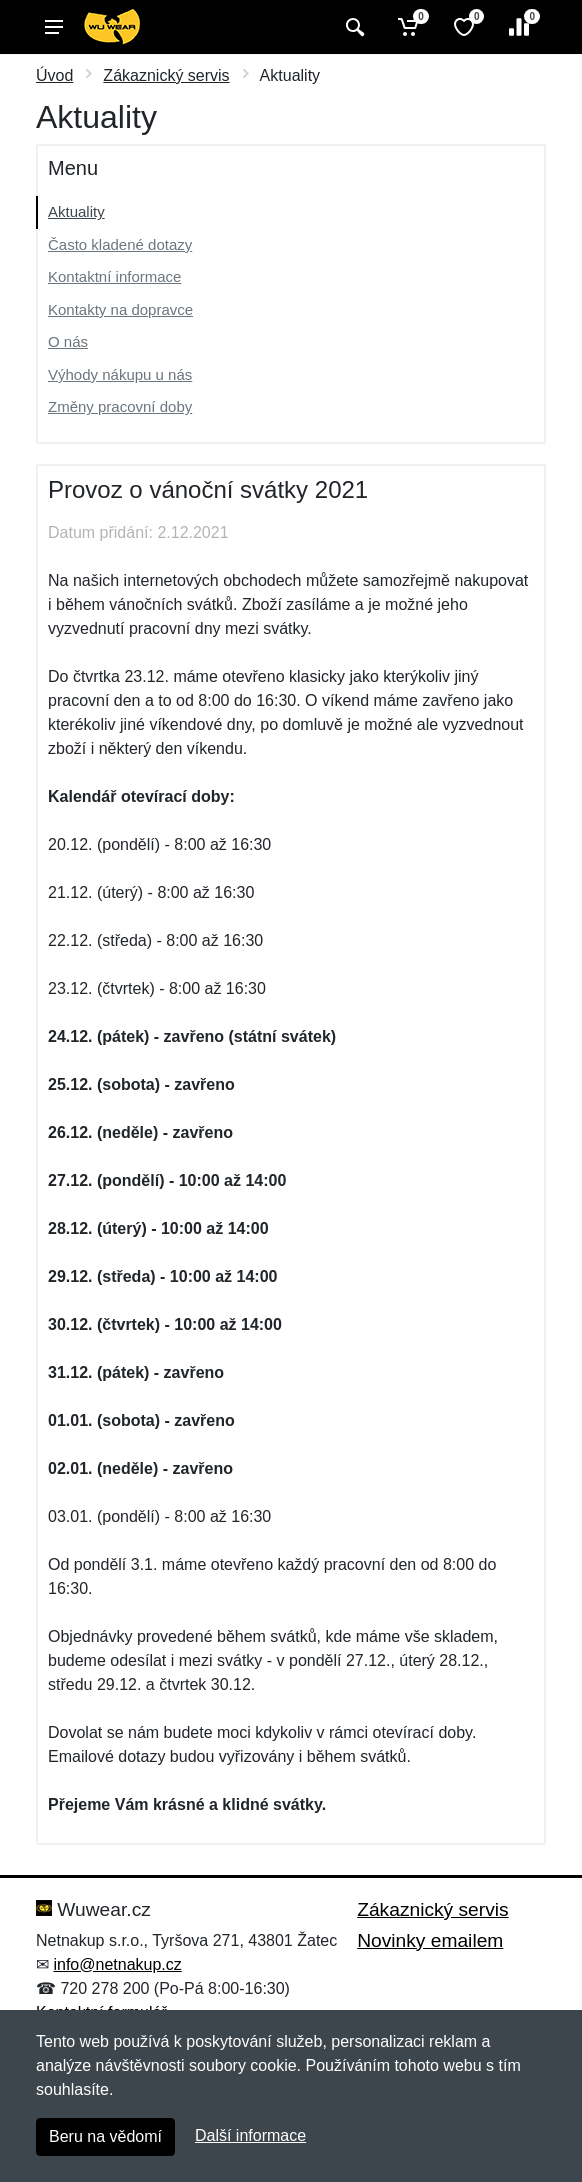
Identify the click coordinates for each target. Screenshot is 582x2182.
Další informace (250, 2135)
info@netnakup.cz (117, 1964)
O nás (68, 341)
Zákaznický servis (166, 75)
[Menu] (54, 27)
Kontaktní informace (114, 276)
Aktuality (76, 211)
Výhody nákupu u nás (120, 374)
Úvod (54, 75)
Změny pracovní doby (120, 406)
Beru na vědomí (105, 2136)
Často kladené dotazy (120, 244)
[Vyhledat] (352, 27)
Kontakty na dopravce (120, 309)
